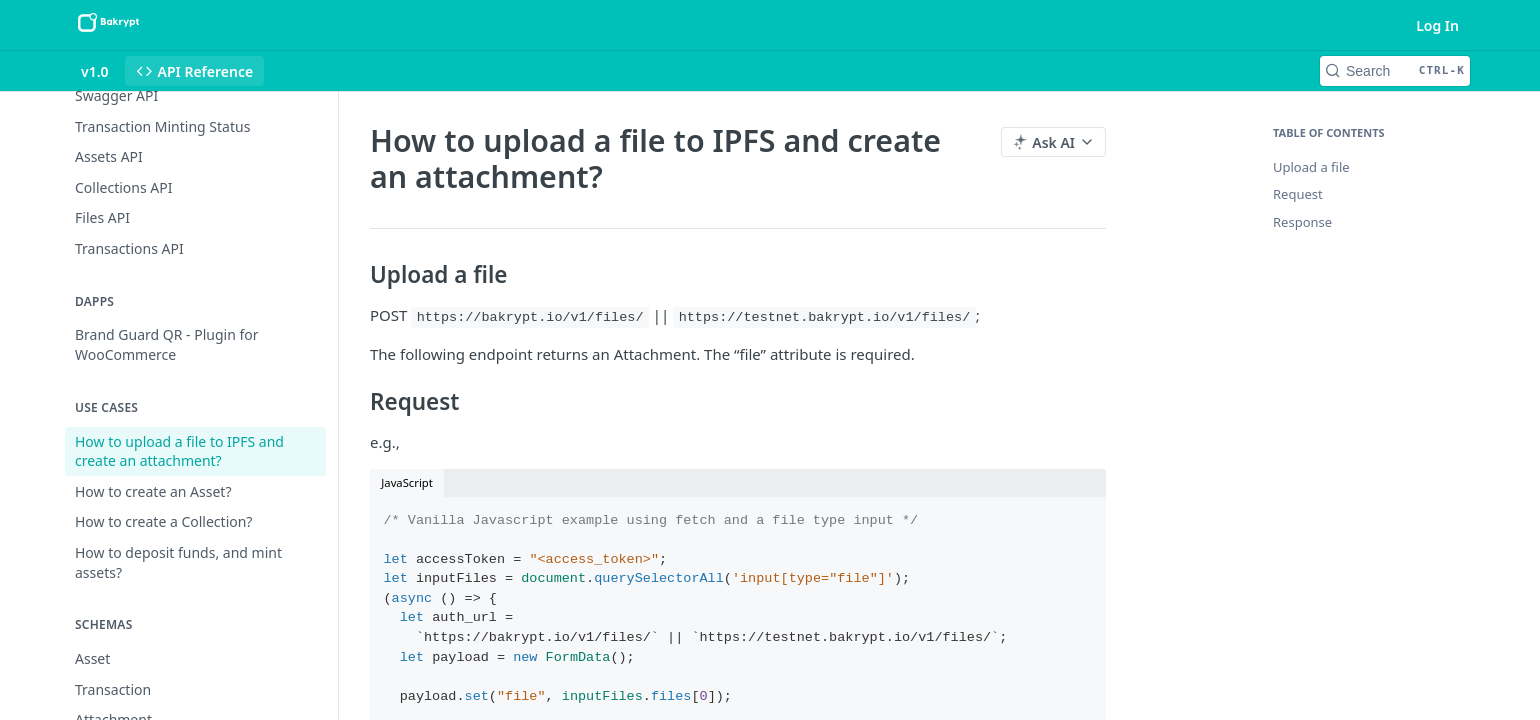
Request (1298, 194)
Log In (1437, 25)
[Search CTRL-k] (1395, 71)
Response (1302, 222)
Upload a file (1311, 167)
